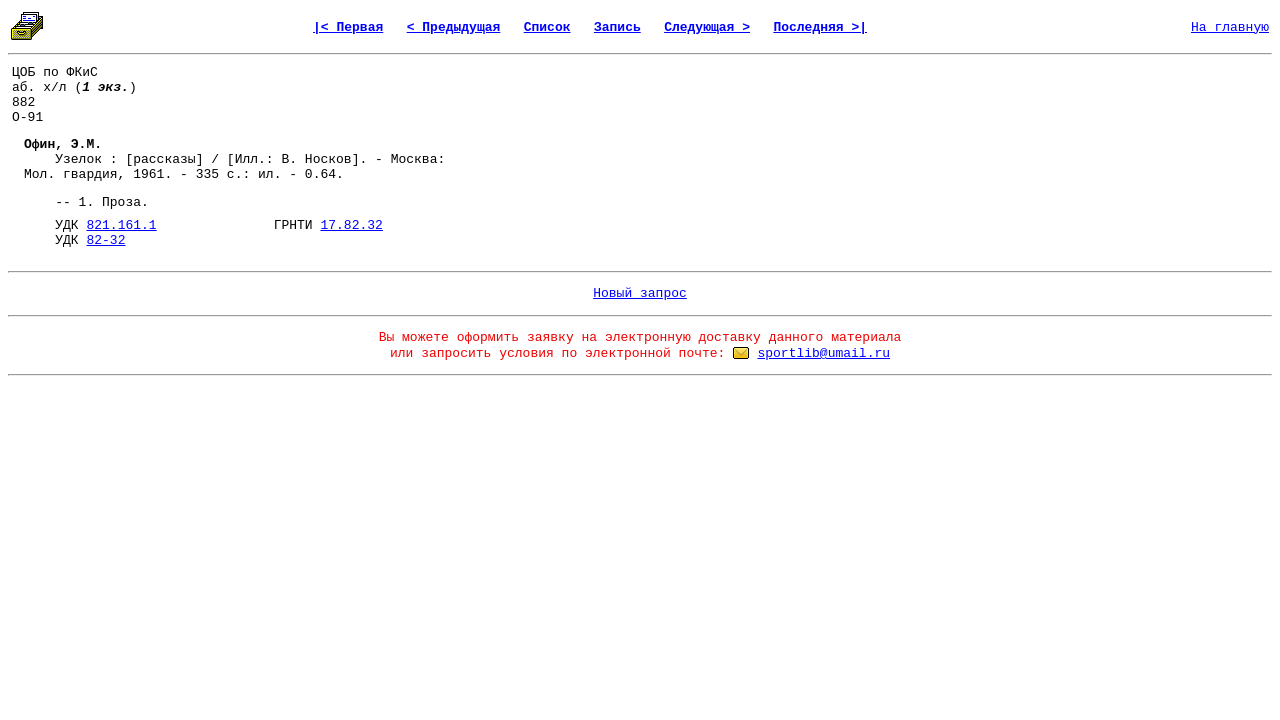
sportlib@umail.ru (823, 353)
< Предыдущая (454, 27)
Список (547, 27)
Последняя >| (820, 27)
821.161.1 (121, 225)
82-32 (105, 240)
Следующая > (707, 27)
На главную (1230, 27)
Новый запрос (640, 293)
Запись (617, 27)
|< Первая (348, 27)
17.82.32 (351, 225)
